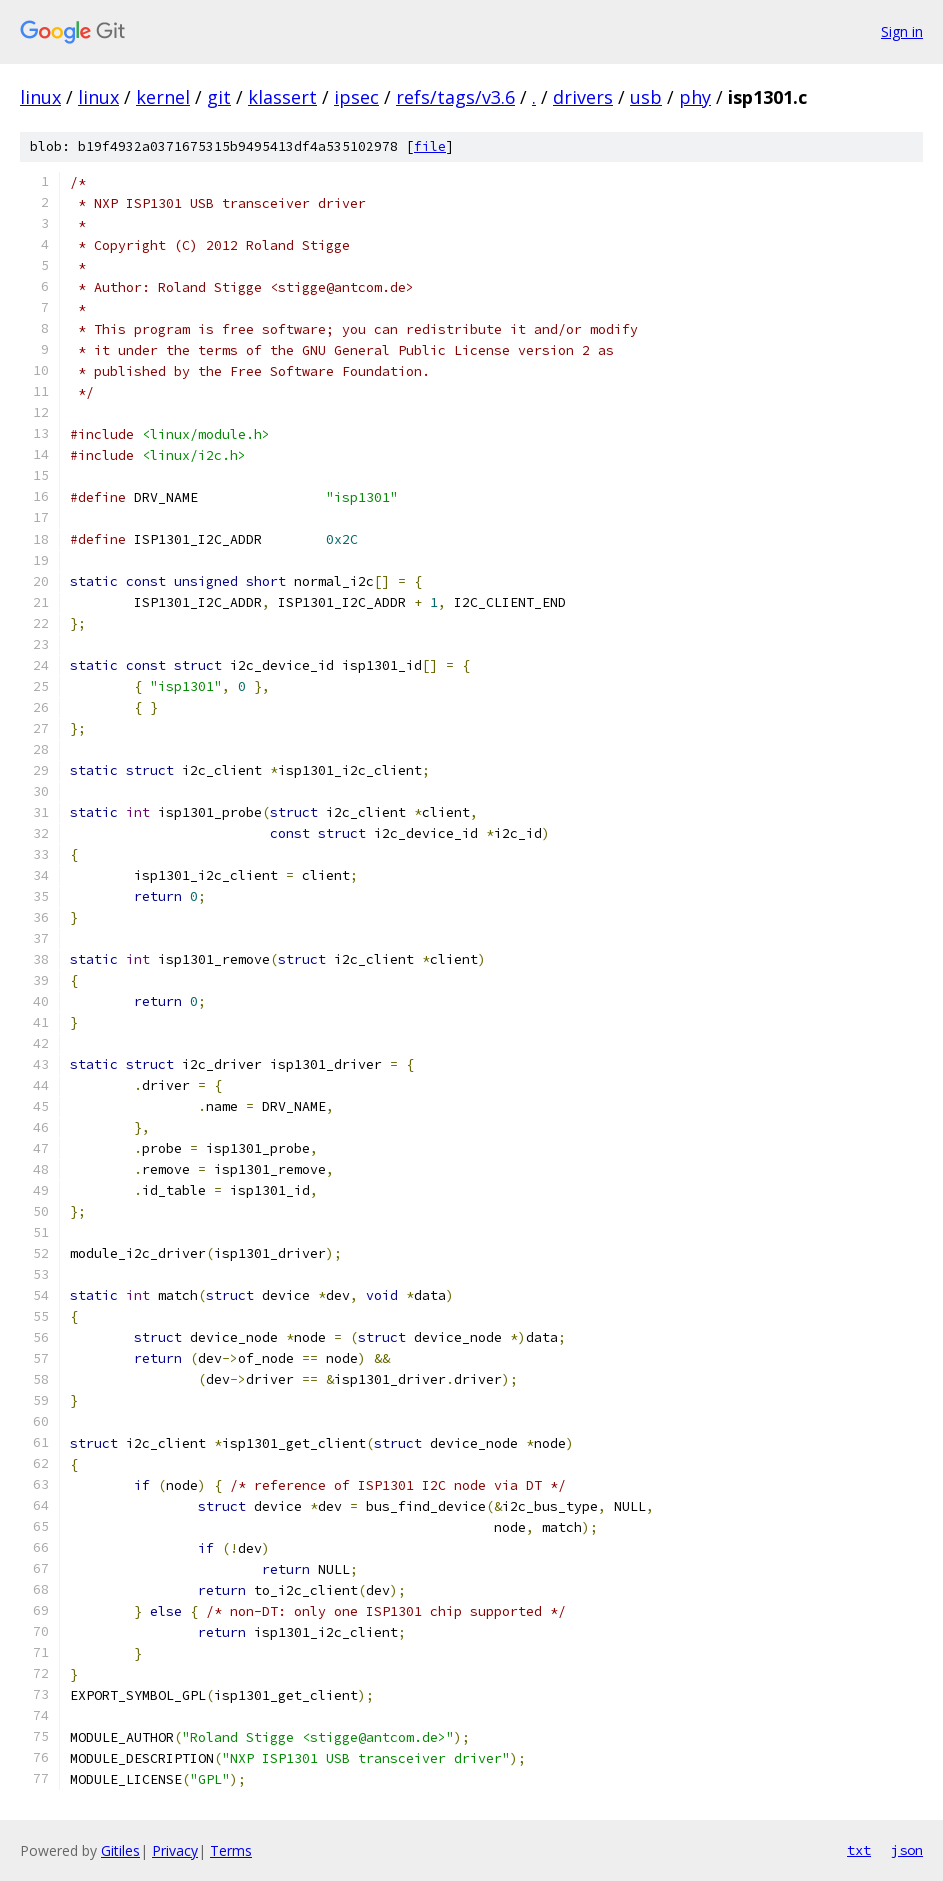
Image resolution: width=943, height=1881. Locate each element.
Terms (231, 1850)
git (219, 97)
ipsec (356, 97)
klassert (282, 97)
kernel (163, 97)
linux (40, 97)
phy (695, 97)
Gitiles (120, 1850)
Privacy (175, 1850)
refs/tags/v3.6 (455, 97)
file (430, 146)
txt (859, 1850)
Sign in (902, 31)
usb (646, 97)
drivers (583, 97)
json (907, 1850)
